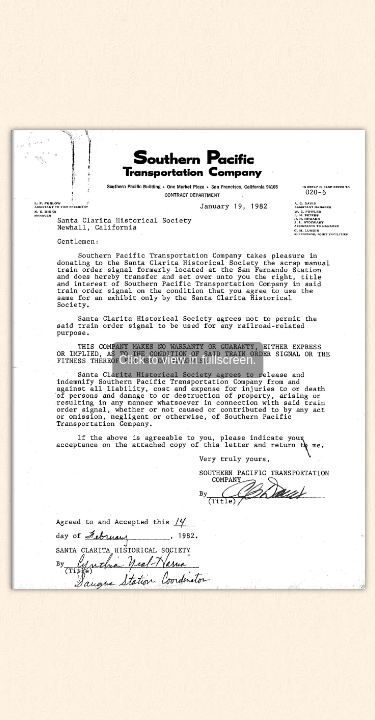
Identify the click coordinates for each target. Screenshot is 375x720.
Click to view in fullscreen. (187, 360)
